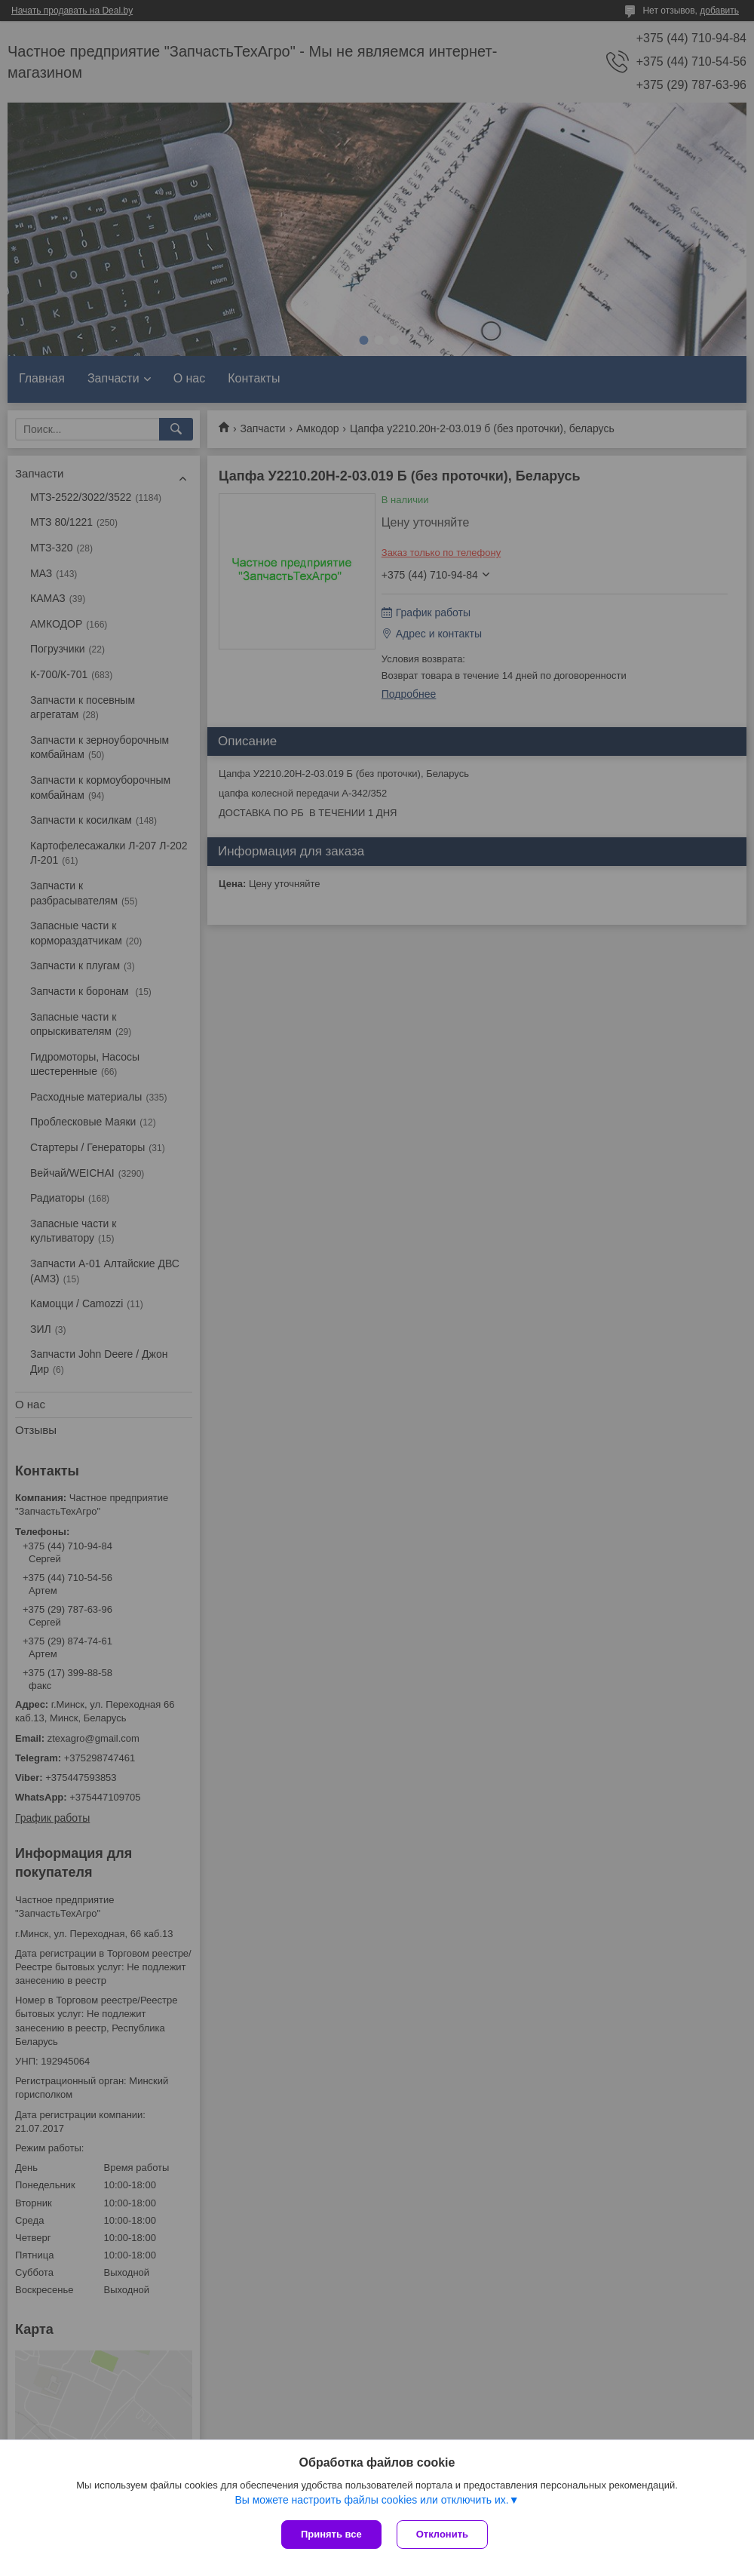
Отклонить (442, 2534)
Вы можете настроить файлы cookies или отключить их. (371, 2500)
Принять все (331, 2534)
